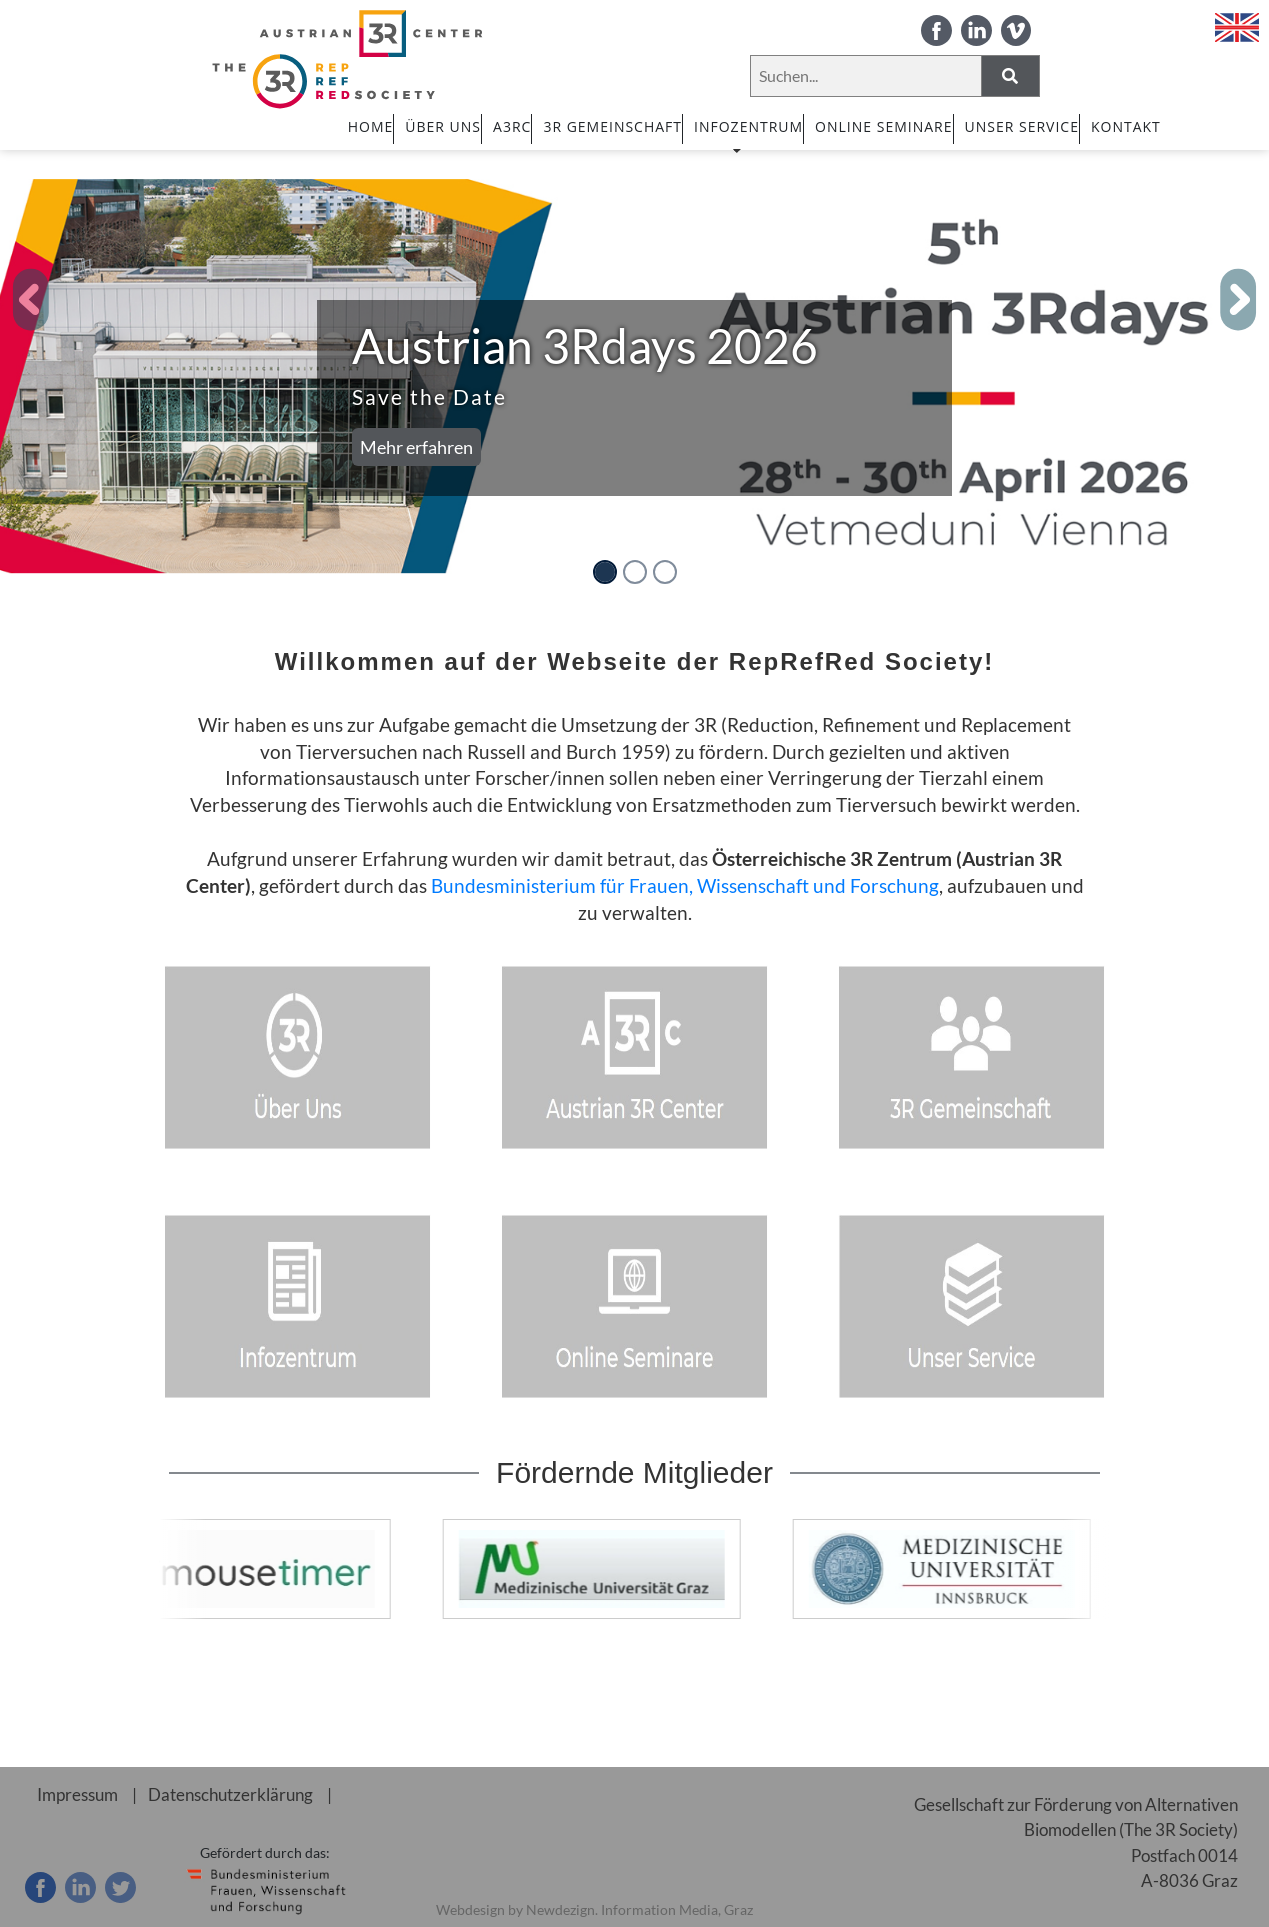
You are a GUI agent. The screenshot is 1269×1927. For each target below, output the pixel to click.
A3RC (512, 126)
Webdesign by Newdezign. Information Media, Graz (594, 1909)
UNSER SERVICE (1022, 126)
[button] (31, 300)
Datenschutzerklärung (230, 1794)
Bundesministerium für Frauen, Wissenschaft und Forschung (685, 885)
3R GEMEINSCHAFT (612, 126)
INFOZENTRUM (748, 135)
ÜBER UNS (443, 126)
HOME (371, 126)
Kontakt (1126, 126)
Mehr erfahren (416, 447)
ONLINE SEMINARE (883, 126)
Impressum (77, 1794)
